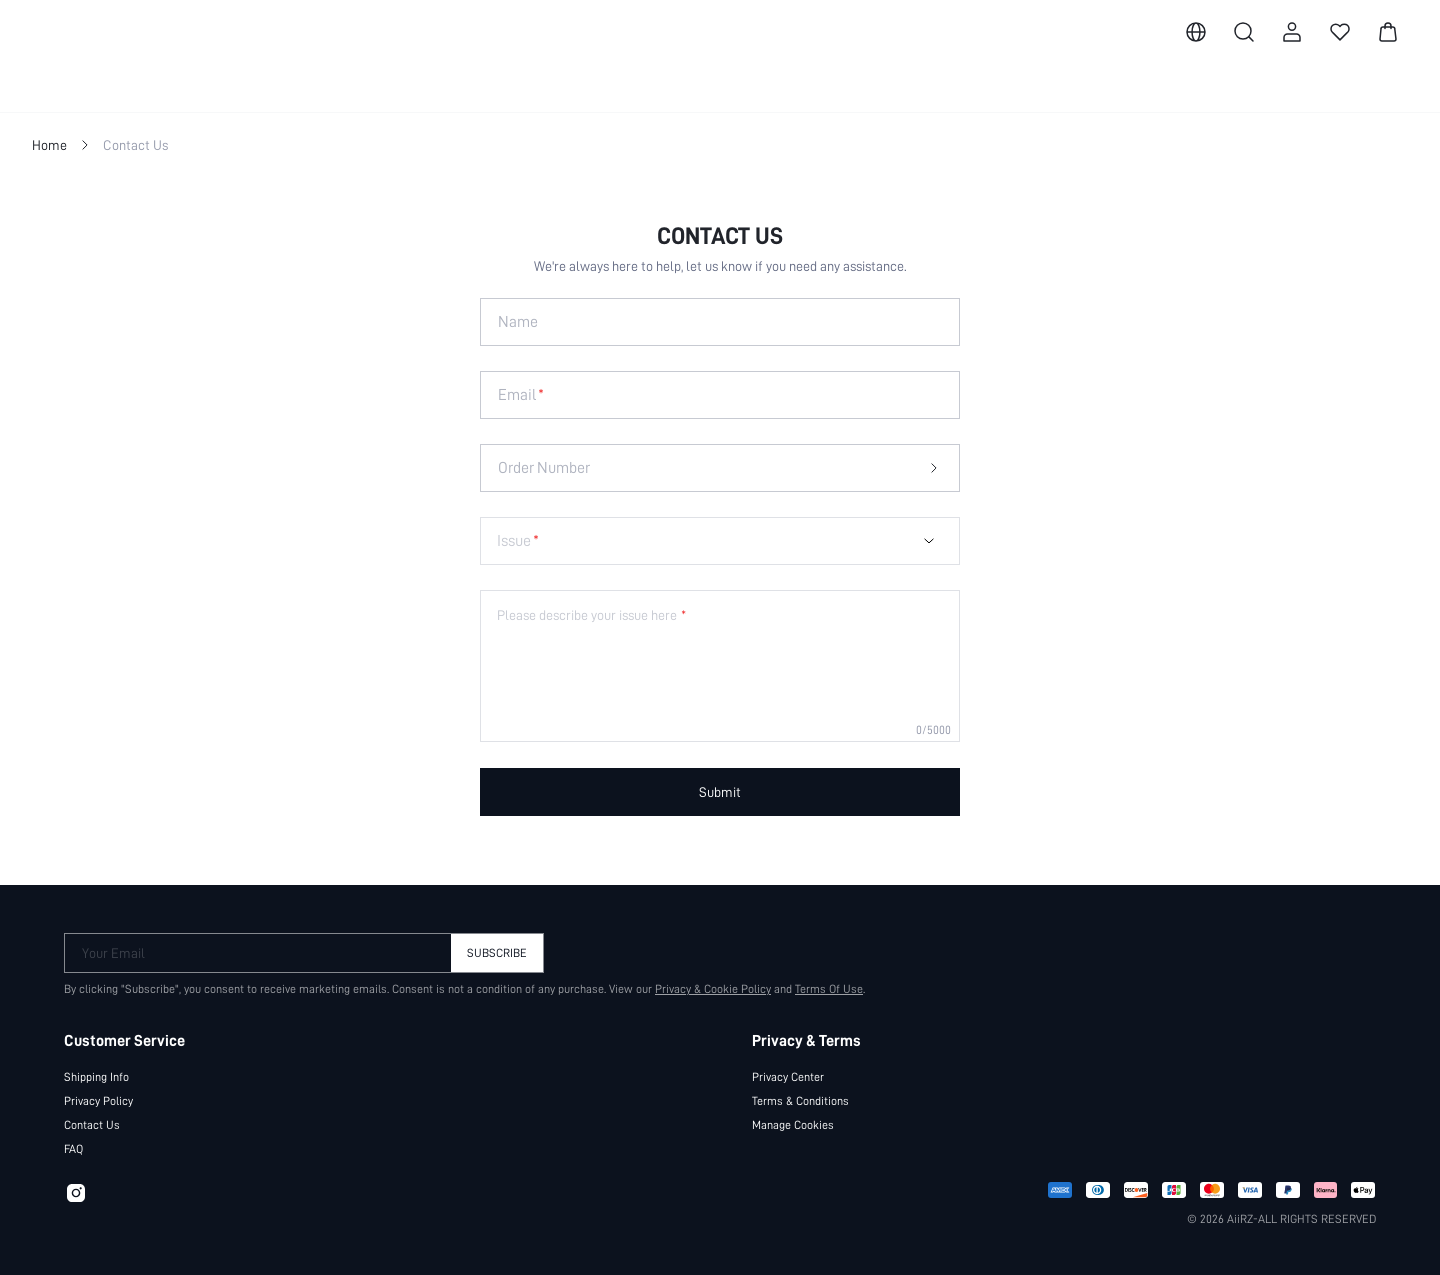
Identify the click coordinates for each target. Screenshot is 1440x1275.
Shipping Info (96, 1077)
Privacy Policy (98, 1101)
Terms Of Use (829, 989)
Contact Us (92, 1125)
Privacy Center (788, 1077)
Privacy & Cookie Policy (713, 989)
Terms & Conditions (800, 1101)
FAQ (73, 1149)
